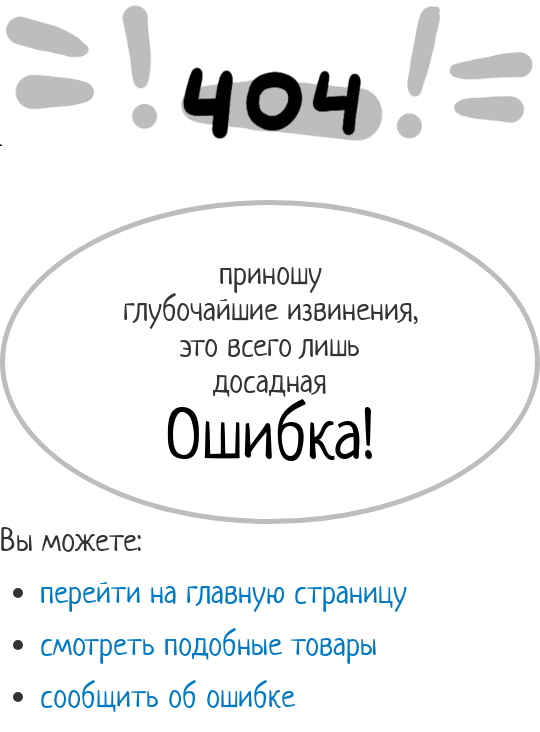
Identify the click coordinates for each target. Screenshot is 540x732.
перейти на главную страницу (223, 592)
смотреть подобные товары (208, 644)
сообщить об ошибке (167, 696)
